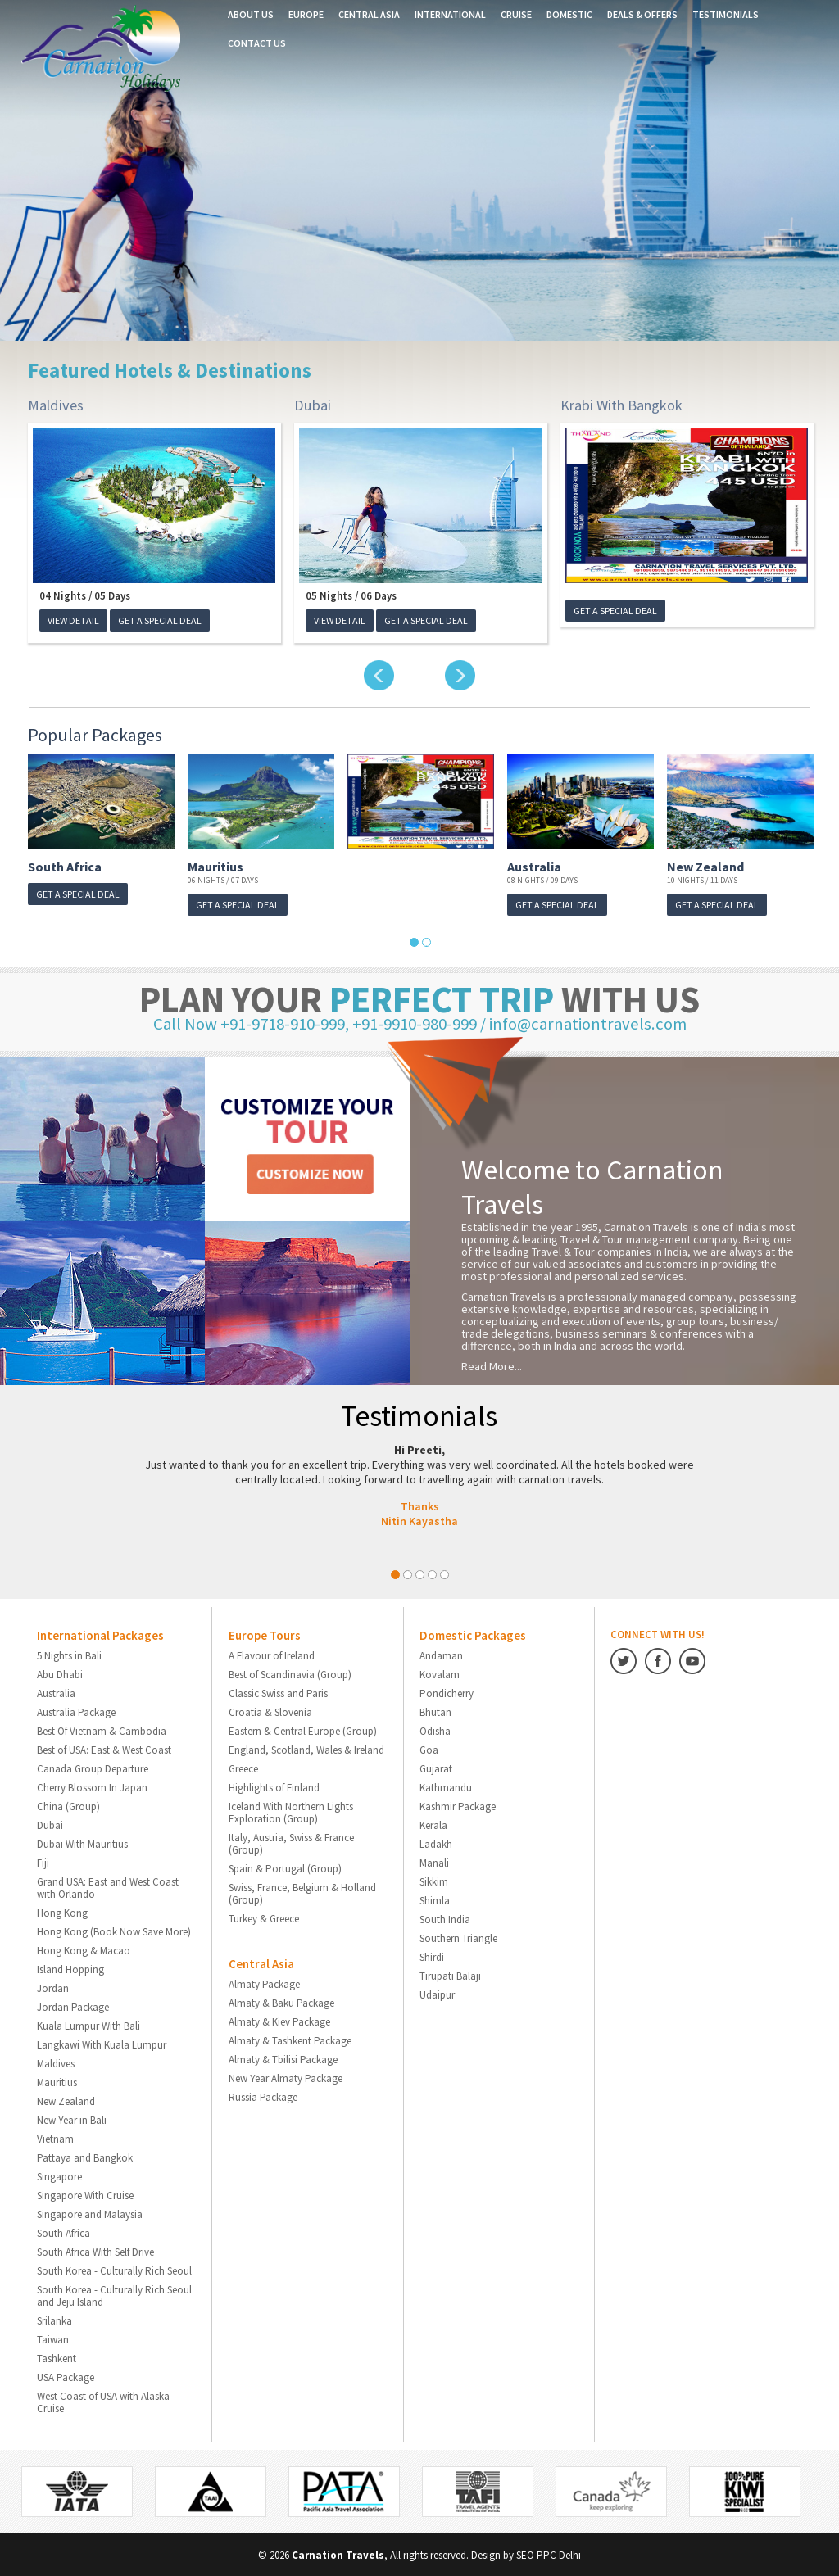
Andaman (441, 1655)
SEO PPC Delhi (548, 2554)
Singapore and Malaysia (90, 2214)
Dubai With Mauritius (82, 1843)
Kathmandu (446, 1787)
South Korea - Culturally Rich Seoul (114, 2270)
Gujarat (436, 1768)
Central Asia (369, 14)
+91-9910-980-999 (418, 1023)
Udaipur (437, 1994)
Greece (243, 1768)
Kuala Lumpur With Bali (88, 2025)
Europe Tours (265, 1634)
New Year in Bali (72, 2119)
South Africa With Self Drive (95, 2251)
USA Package (65, 2377)
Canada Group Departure (92, 1768)
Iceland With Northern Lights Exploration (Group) (291, 1812)
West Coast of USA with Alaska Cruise (103, 2401)
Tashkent (56, 2358)
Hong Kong (62, 1912)
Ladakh (436, 1843)
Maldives (55, 405)
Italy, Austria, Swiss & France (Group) (291, 1843)
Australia (534, 866)
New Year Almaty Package (285, 2078)
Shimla (435, 1900)
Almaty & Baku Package (281, 2002)
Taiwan (53, 2339)
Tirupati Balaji (450, 1975)
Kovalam (440, 1674)
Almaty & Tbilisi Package (283, 2059)
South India (445, 1919)
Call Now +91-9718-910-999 (253, 1023)
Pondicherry (447, 1693)
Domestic (569, 14)
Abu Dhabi (60, 1674)
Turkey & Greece (264, 1918)
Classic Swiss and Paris (278, 1693)
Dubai (311, 405)
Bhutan (435, 1711)
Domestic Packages (473, 1634)
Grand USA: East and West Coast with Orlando (108, 1887)
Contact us (257, 43)
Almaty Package (264, 1983)
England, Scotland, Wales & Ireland (306, 1749)
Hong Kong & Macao (83, 1950)
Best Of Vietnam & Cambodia (101, 1730)
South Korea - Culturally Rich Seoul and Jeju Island (114, 2295)
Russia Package (263, 2096)
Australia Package (76, 1711)
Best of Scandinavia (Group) (290, 1674)
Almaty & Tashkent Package (290, 2040)
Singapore (59, 2176)
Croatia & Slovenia (270, 1711)
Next (460, 675)
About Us (251, 14)
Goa (429, 1749)
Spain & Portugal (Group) (285, 1868)
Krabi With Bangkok (621, 405)
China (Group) (68, 1806)
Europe (306, 14)
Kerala (433, 1824)
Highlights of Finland (274, 1787)
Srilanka (54, 2320)
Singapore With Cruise (85, 2195)
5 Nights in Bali (69, 1655)
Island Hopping (70, 1969)
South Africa (65, 866)
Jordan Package (73, 2006)
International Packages (100, 1634)
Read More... (491, 1365)
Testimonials (725, 14)
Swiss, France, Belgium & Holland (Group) (302, 1893)
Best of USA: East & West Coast (104, 1749)
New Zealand (705, 866)
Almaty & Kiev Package (279, 2021)
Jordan (53, 1987)
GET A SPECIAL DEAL (160, 620)
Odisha (435, 1730)
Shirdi (432, 1956)
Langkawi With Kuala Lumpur (101, 2044)
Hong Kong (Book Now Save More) (114, 1931)
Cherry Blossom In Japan (92, 1787)
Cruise (516, 14)
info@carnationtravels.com (586, 1023)
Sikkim (434, 1881)
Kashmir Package (458, 1806)
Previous (379, 675)
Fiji (43, 1862)
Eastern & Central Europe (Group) (303, 1730)
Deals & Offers (642, 14)
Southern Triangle (458, 1937)
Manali (434, 1862)
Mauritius (215, 866)
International (450, 14)
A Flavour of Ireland (272, 1655)
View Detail (73, 620)
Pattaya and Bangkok (85, 2157)
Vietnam (55, 2138)
